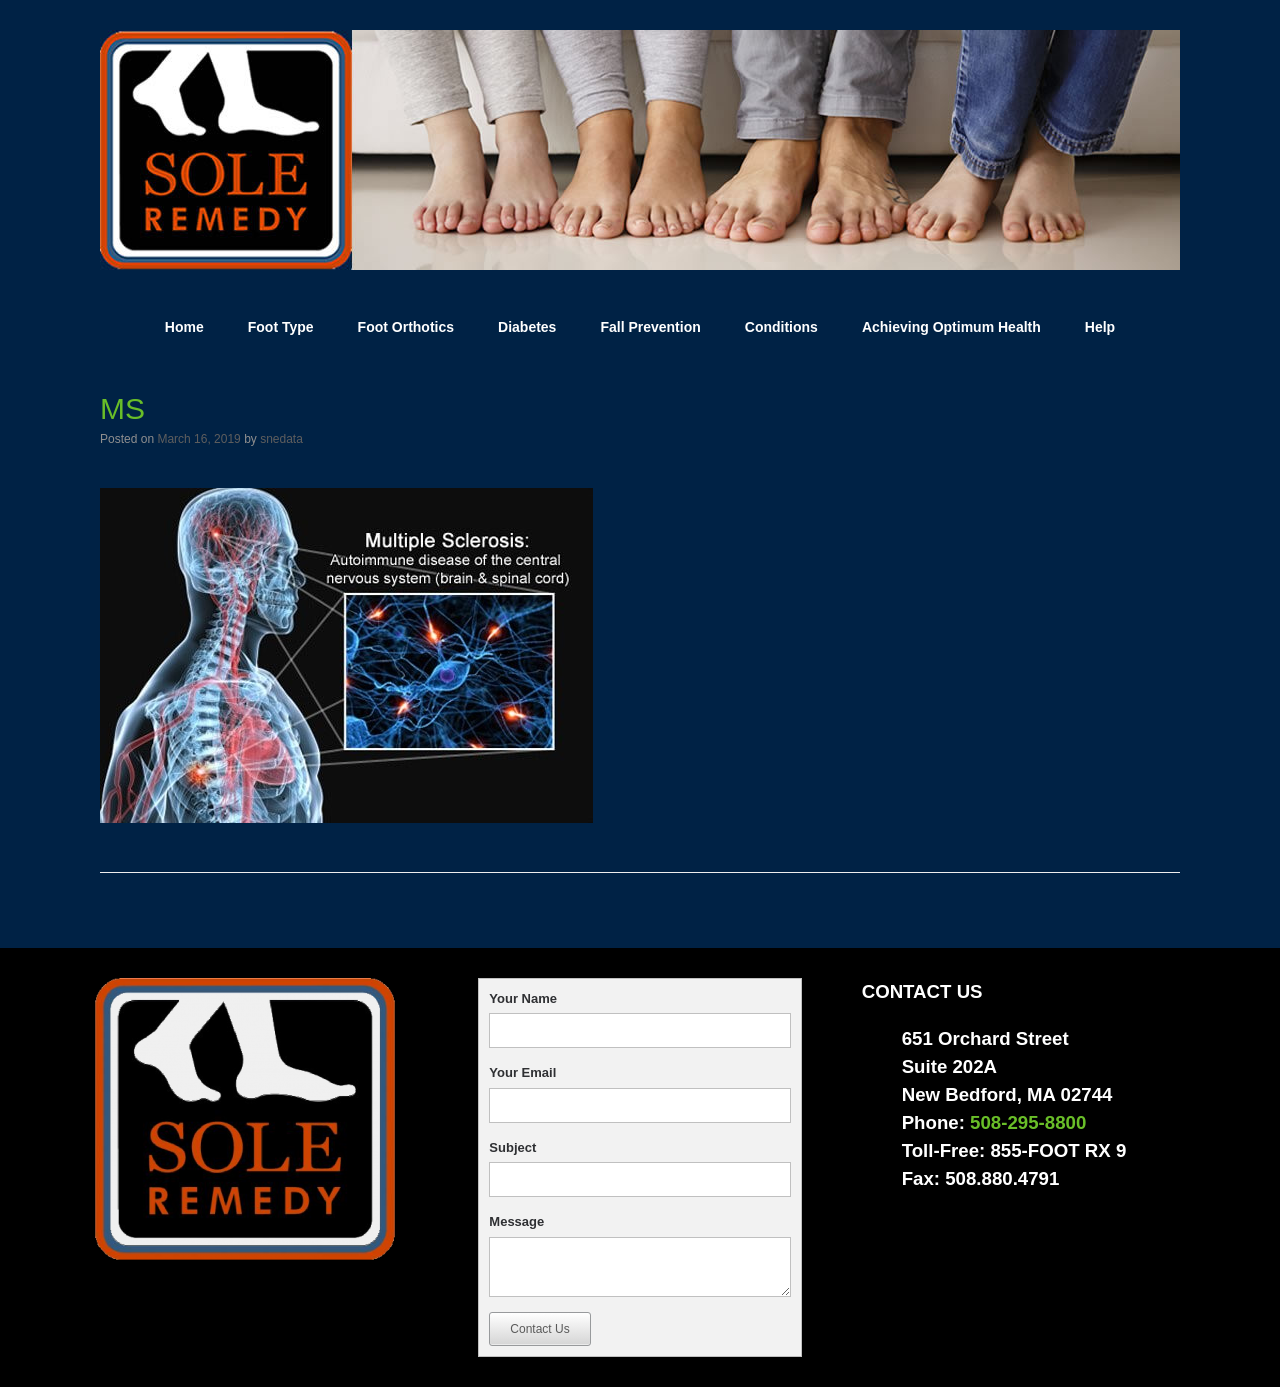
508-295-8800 (1028, 1122)
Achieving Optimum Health (951, 327)
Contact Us (539, 1329)
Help (1100, 327)
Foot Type (281, 327)
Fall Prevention (650, 327)
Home (184, 327)
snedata (281, 439)
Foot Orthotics (406, 327)
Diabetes (527, 327)
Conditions (781, 327)
